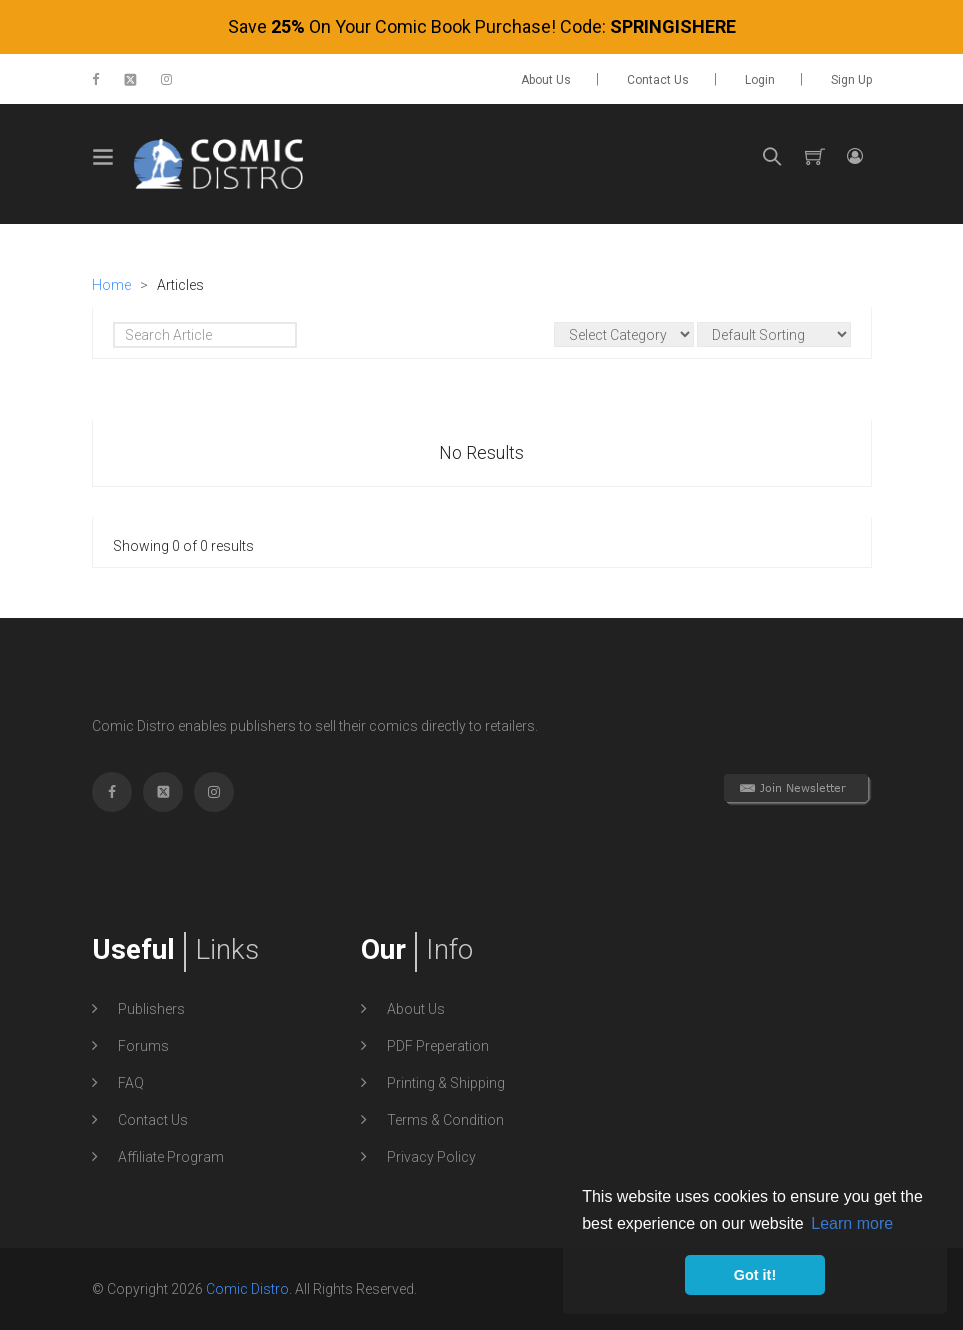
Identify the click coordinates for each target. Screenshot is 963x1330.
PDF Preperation (438, 1046)
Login (760, 80)
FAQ (131, 1083)
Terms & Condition (445, 1120)
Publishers (151, 1009)
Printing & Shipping (446, 1083)
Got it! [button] (755, 1275)
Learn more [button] (852, 1223)
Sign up (851, 80)
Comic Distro (247, 1289)
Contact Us (658, 80)
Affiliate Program (171, 1157)
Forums (143, 1046)
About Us (546, 80)
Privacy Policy (431, 1157)
